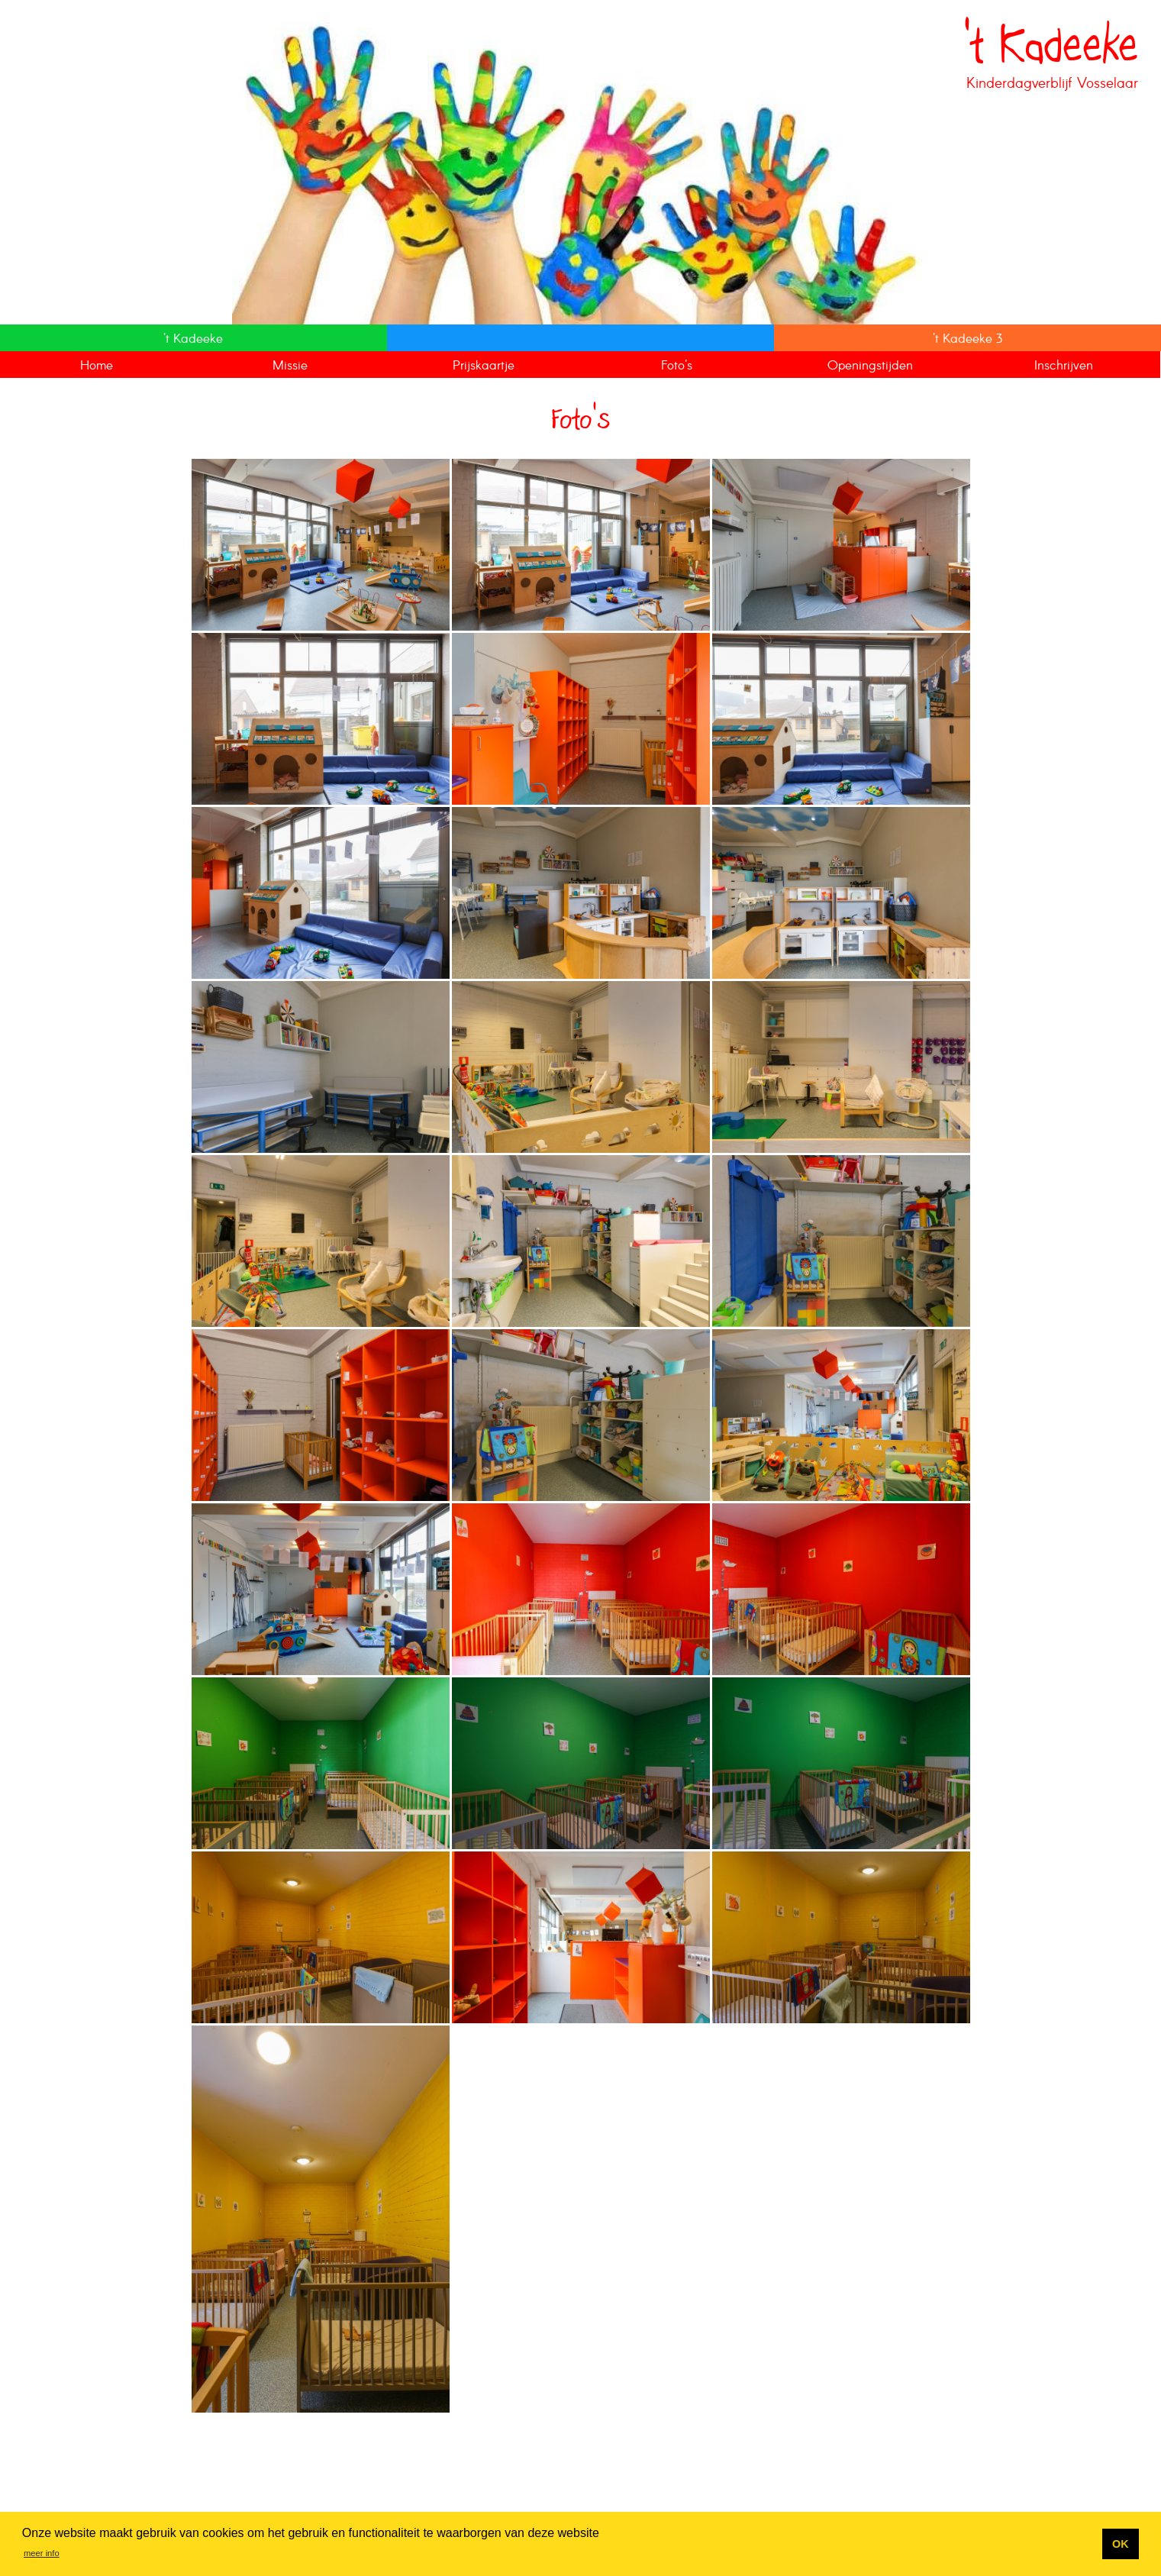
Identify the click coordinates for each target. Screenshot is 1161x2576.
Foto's (676, 366)
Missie (290, 366)
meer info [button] (42, 2553)
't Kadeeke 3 (967, 339)
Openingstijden (870, 366)
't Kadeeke (193, 339)
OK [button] (1120, 2544)
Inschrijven (1063, 366)
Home (96, 366)
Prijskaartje (483, 366)
